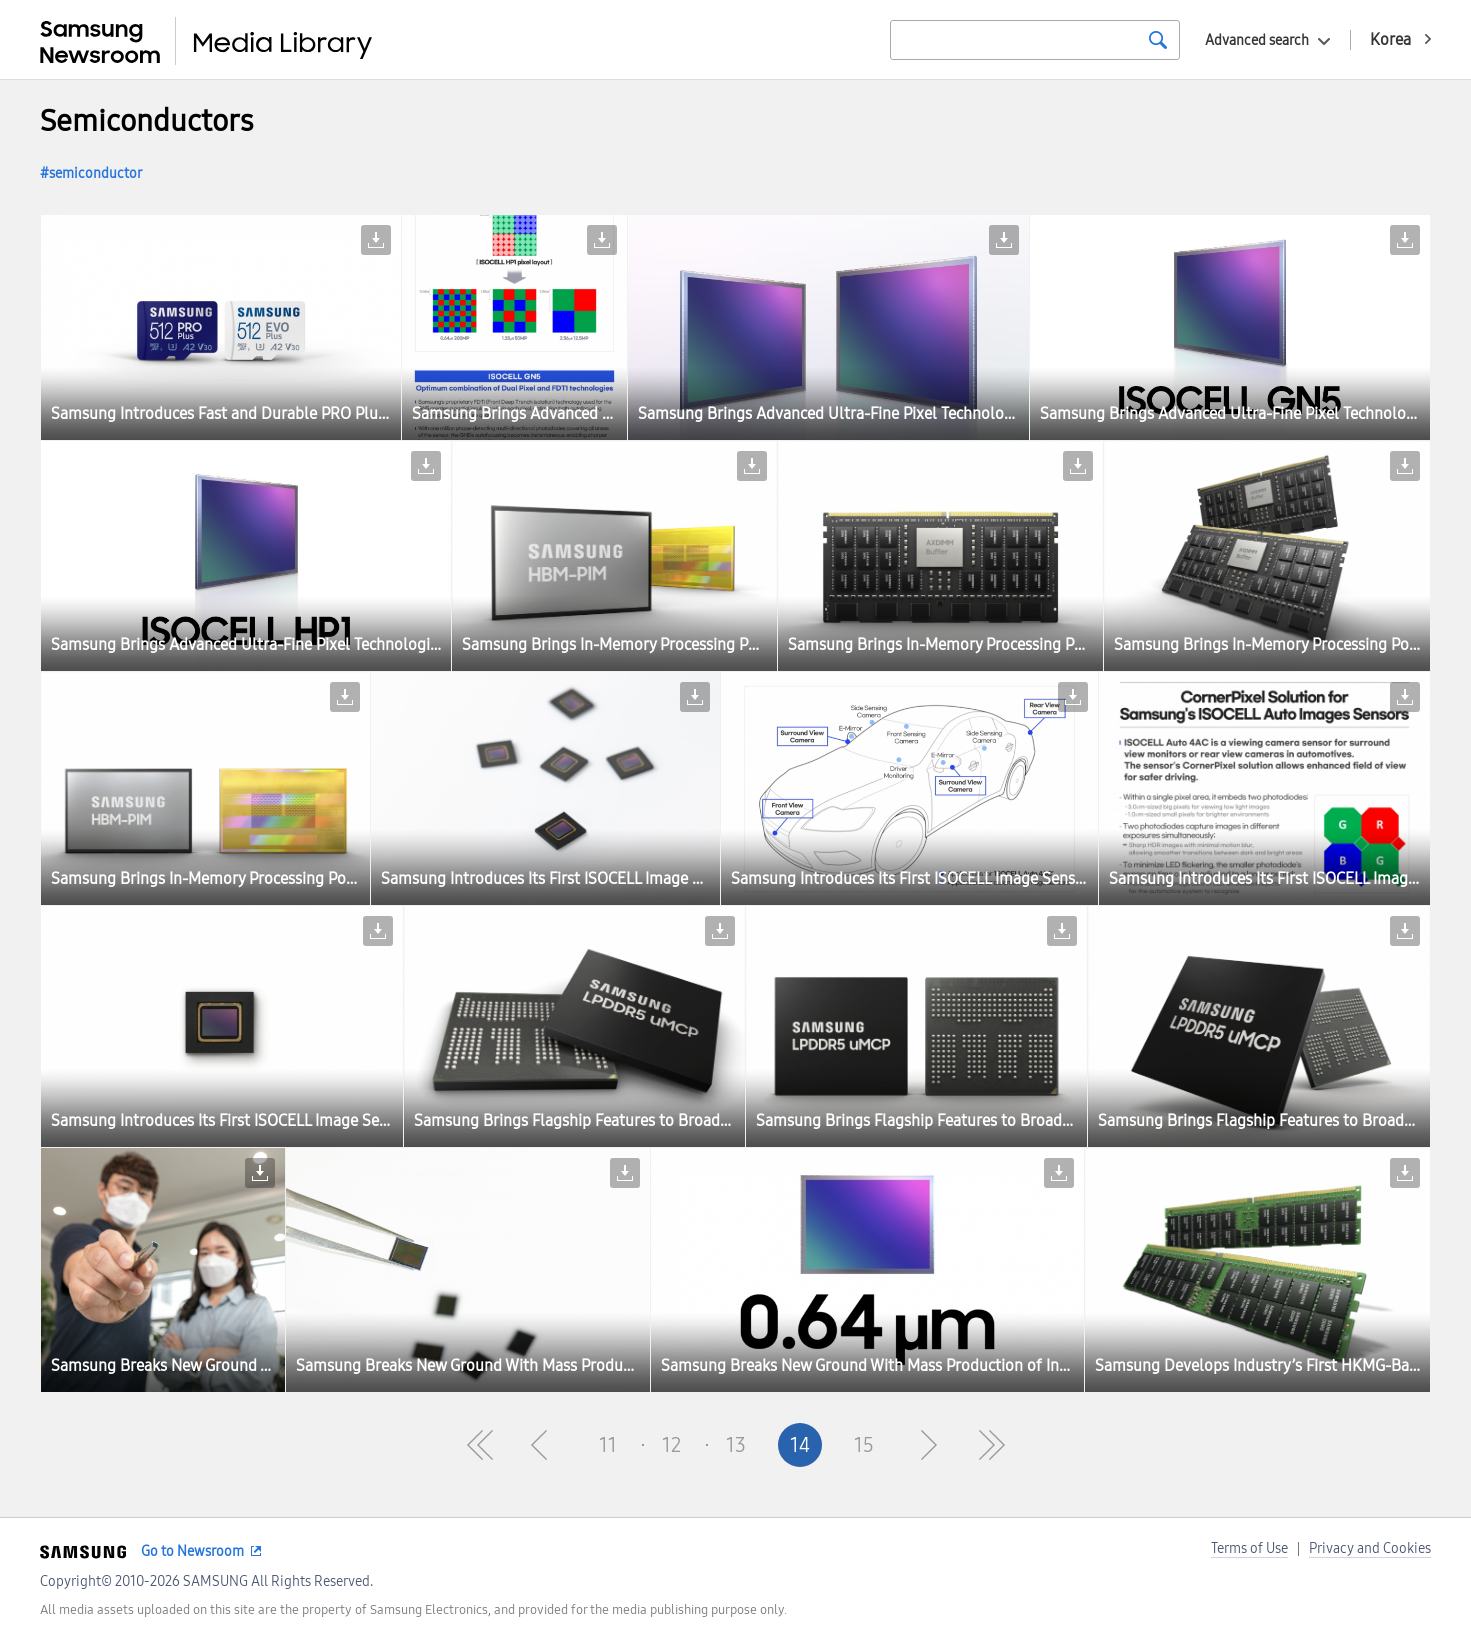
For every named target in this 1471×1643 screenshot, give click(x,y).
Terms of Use (1249, 1548)
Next (928, 1445)
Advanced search (1257, 40)
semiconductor (95, 173)
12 (671, 1445)
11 (608, 1445)
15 (864, 1445)
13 (736, 1445)
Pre (544, 1445)
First (480, 1445)
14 (800, 1445)
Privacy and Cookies (1370, 1548)
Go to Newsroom (192, 1551)
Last (992, 1445)
